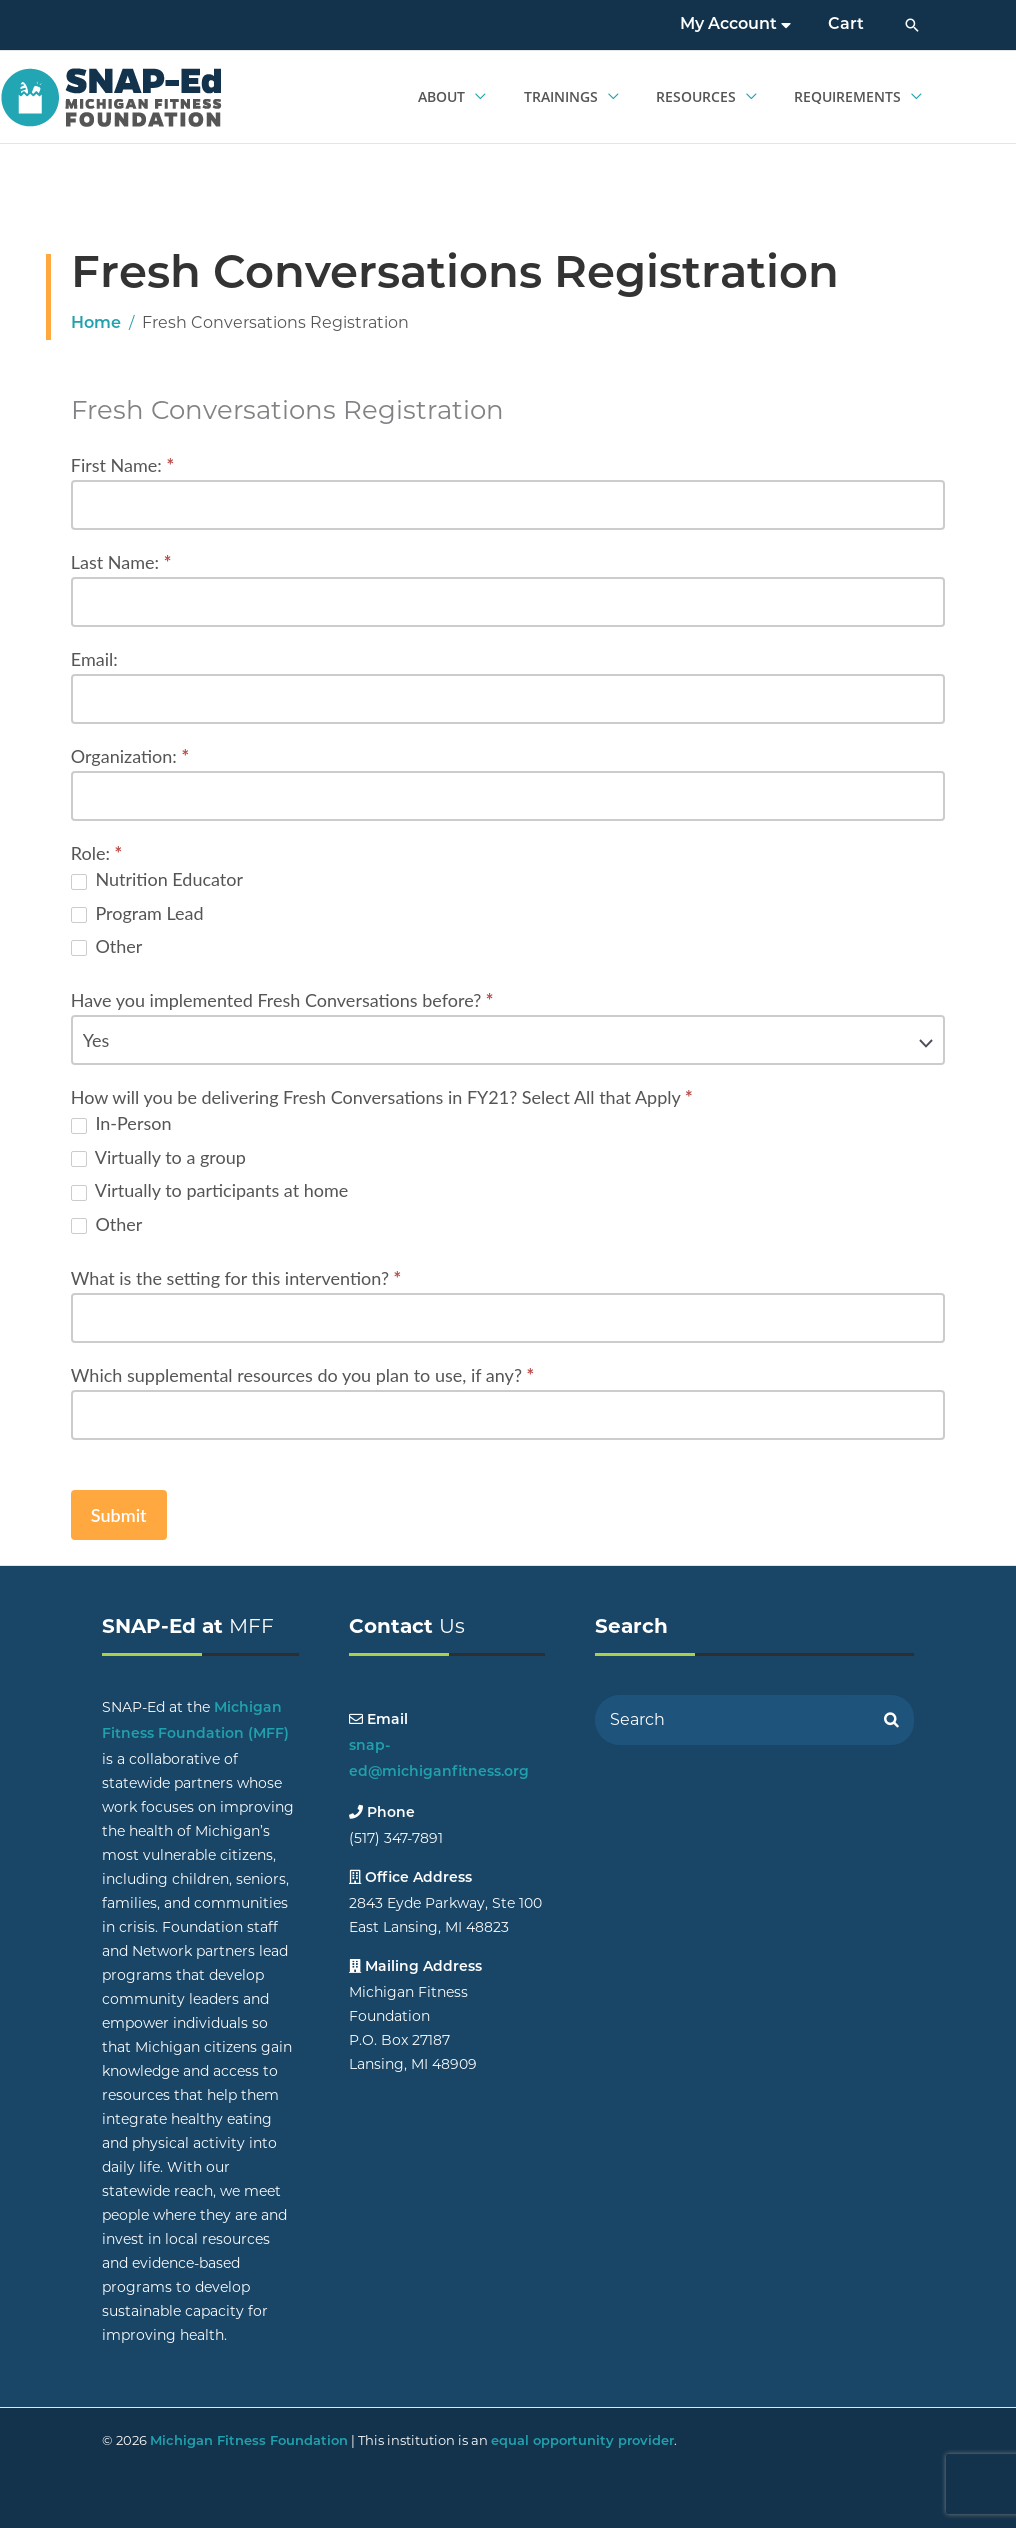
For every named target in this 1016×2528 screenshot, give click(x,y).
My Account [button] (743, 25)
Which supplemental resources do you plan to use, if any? (302, 1375)
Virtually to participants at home (209, 1190)
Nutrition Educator (157, 879)
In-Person (121, 1123)
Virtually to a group (158, 1157)
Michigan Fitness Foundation (249, 2441)
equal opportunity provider (582, 2441)
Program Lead (137, 913)
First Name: (122, 465)
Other (107, 946)
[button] (912, 25)
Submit (119, 1515)
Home (96, 324)
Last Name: (121, 562)
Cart (849, 25)
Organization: (130, 756)
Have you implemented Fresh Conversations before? (282, 1000)
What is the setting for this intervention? (236, 1278)
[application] (494, 97)
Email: (94, 659)
